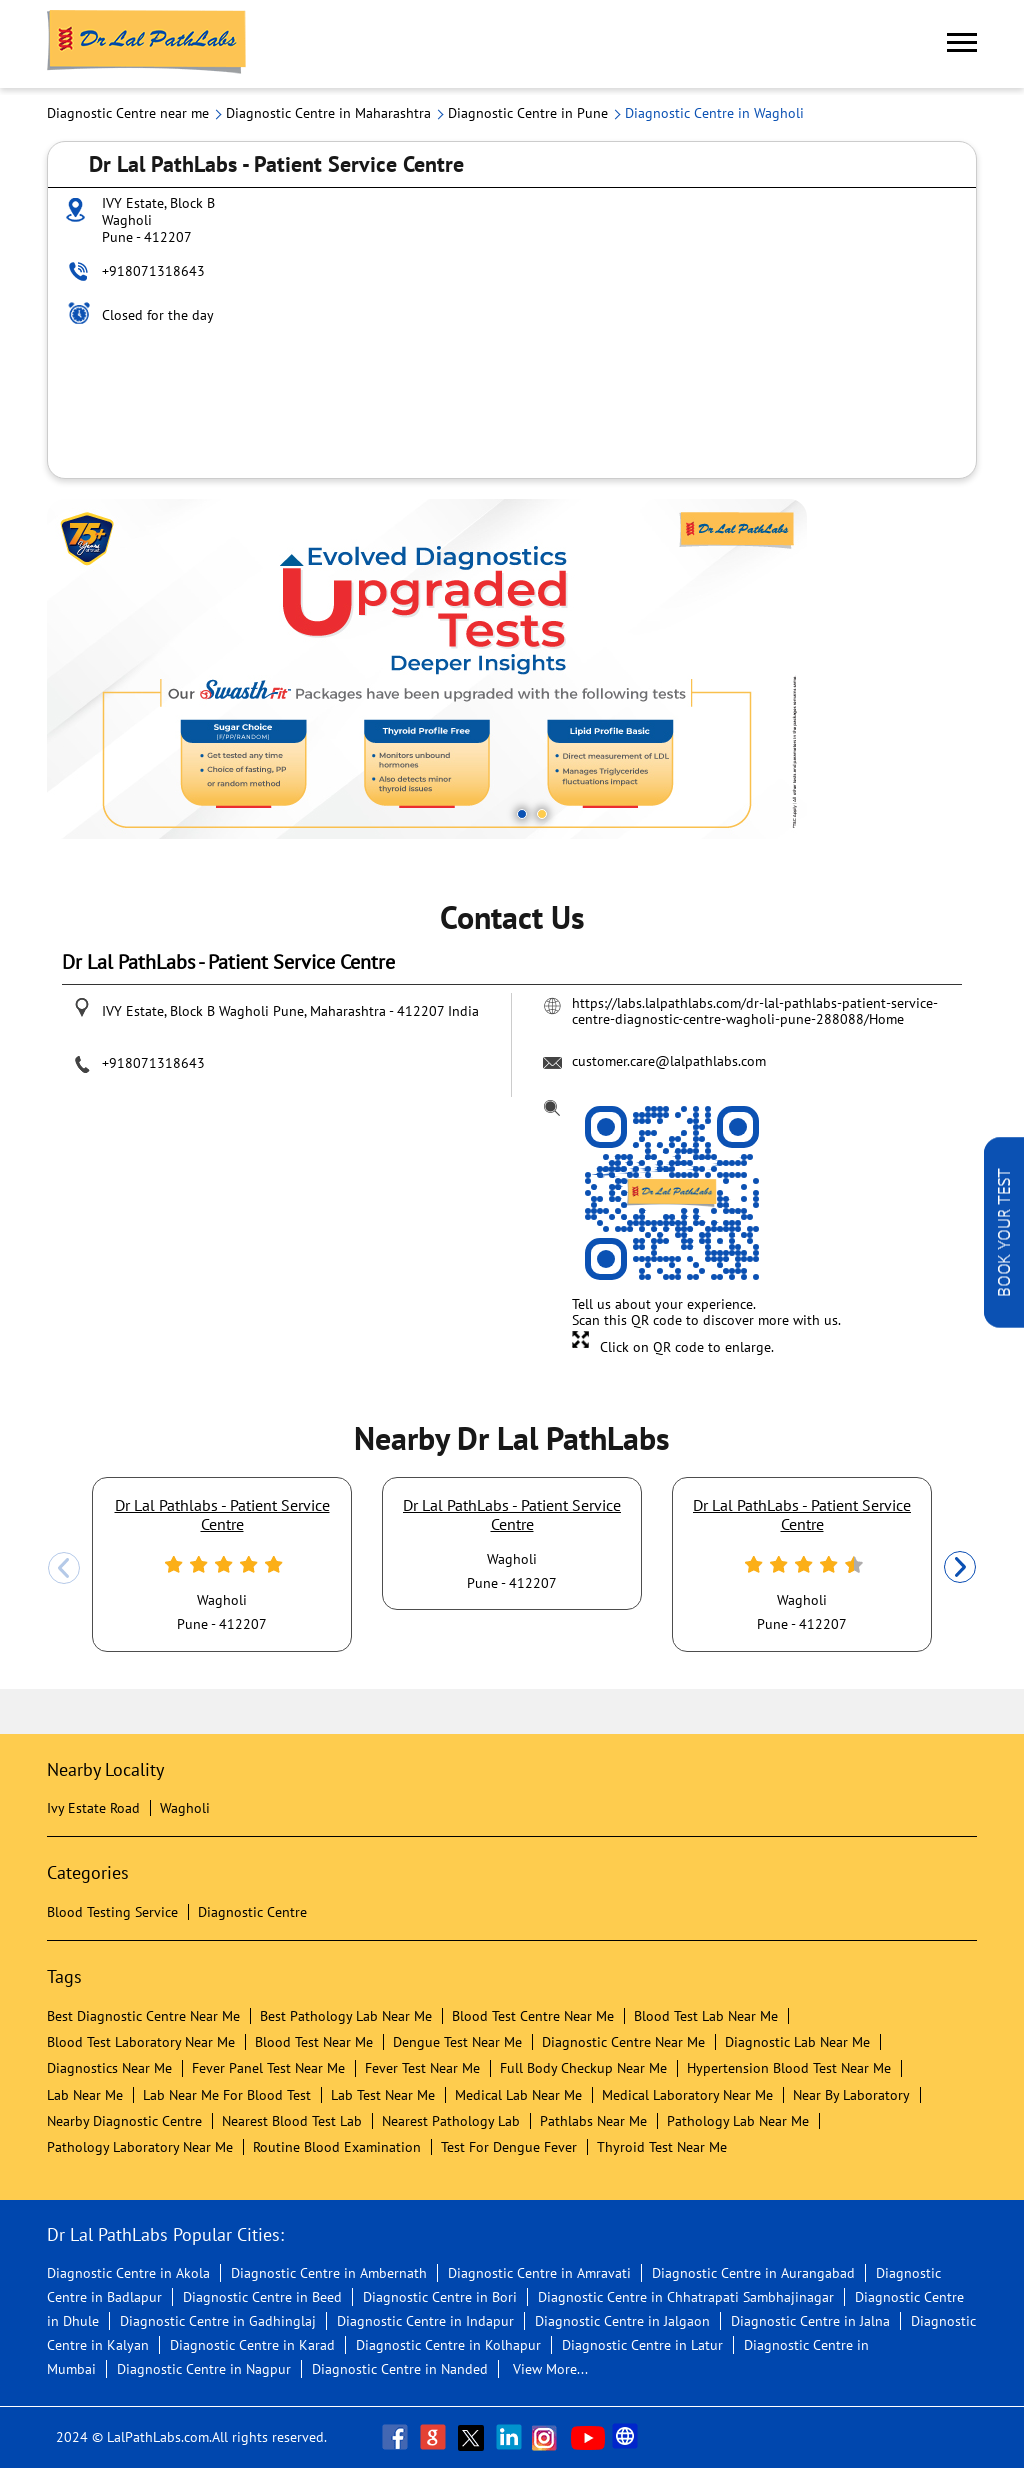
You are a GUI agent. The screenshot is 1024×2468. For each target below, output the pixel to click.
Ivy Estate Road (93, 1808)
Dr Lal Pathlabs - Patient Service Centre (222, 1514)
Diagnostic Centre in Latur (642, 2345)
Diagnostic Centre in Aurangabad (753, 2273)
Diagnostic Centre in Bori (440, 2297)
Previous (64, 1568)
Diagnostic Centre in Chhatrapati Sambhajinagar (686, 2297)
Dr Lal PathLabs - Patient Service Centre (512, 1514)
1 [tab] (522, 814)
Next (960, 1568)
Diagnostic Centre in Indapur (425, 2321)
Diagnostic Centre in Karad (252, 2345)
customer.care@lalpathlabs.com (669, 1061)
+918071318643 (153, 271)
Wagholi (185, 1808)
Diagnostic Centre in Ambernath (329, 2273)
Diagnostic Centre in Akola (128, 2273)
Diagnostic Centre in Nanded (400, 2369)
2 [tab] (542, 814)
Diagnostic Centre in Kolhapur (448, 2345)
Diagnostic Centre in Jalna (810, 2321)
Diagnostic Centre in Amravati (539, 2273)
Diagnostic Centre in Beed (262, 2297)
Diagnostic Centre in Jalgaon (622, 2321)
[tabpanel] (512, 669)
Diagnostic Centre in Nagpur (204, 2369)
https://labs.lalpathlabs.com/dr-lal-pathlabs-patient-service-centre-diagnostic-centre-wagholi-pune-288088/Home (755, 1011)
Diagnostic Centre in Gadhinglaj (218, 2321)
